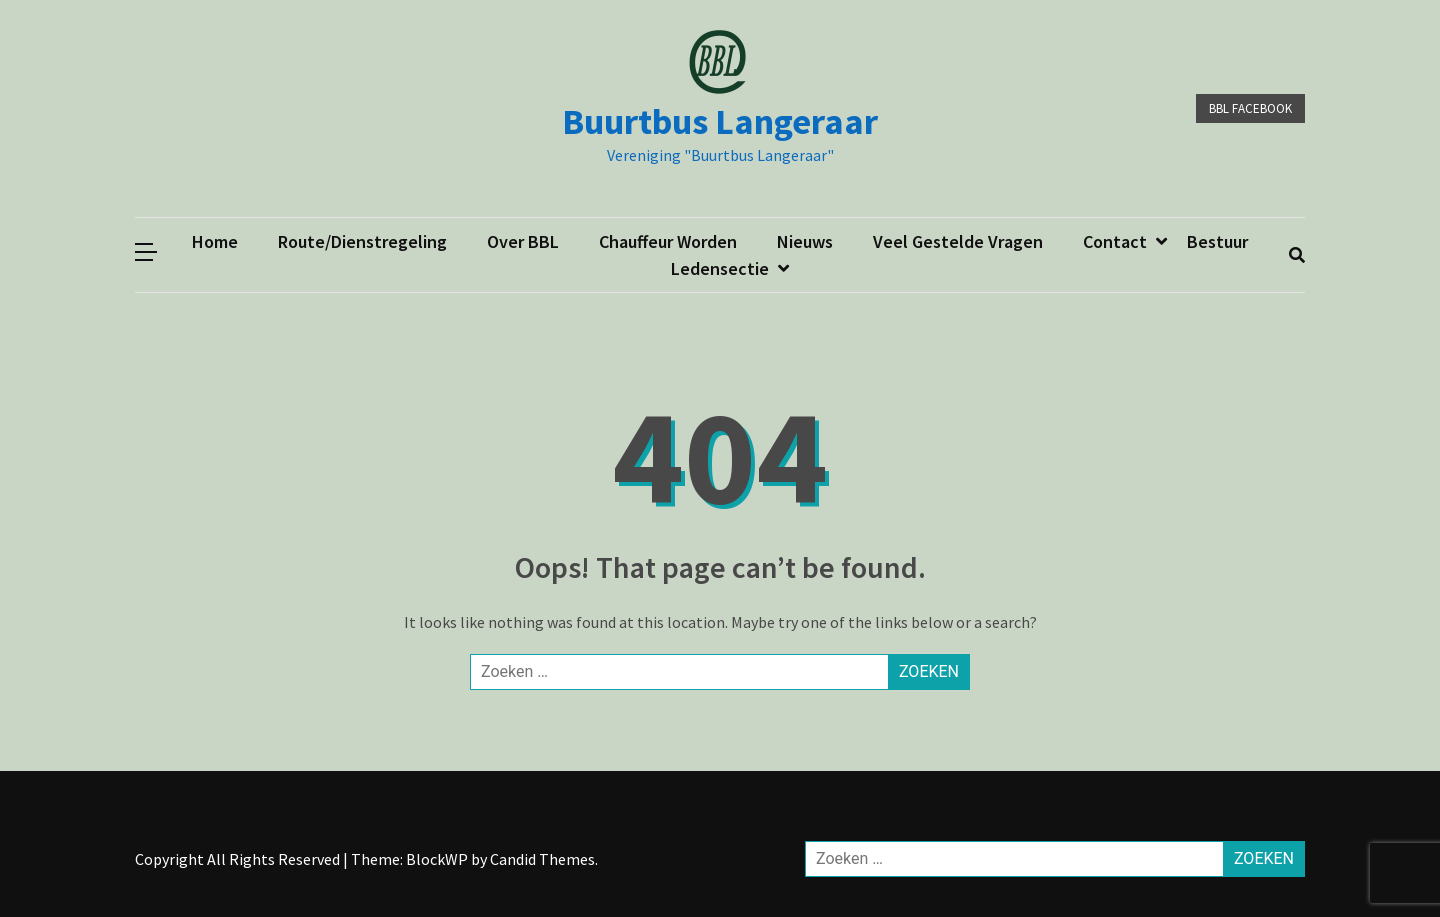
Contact (1115, 241)
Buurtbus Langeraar (720, 121)
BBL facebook (1250, 108)
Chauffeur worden (668, 241)
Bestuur (1217, 241)
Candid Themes (542, 859)
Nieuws (805, 241)
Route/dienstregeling (362, 241)
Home (215, 241)
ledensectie (720, 268)
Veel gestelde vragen (958, 241)
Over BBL (523, 241)
